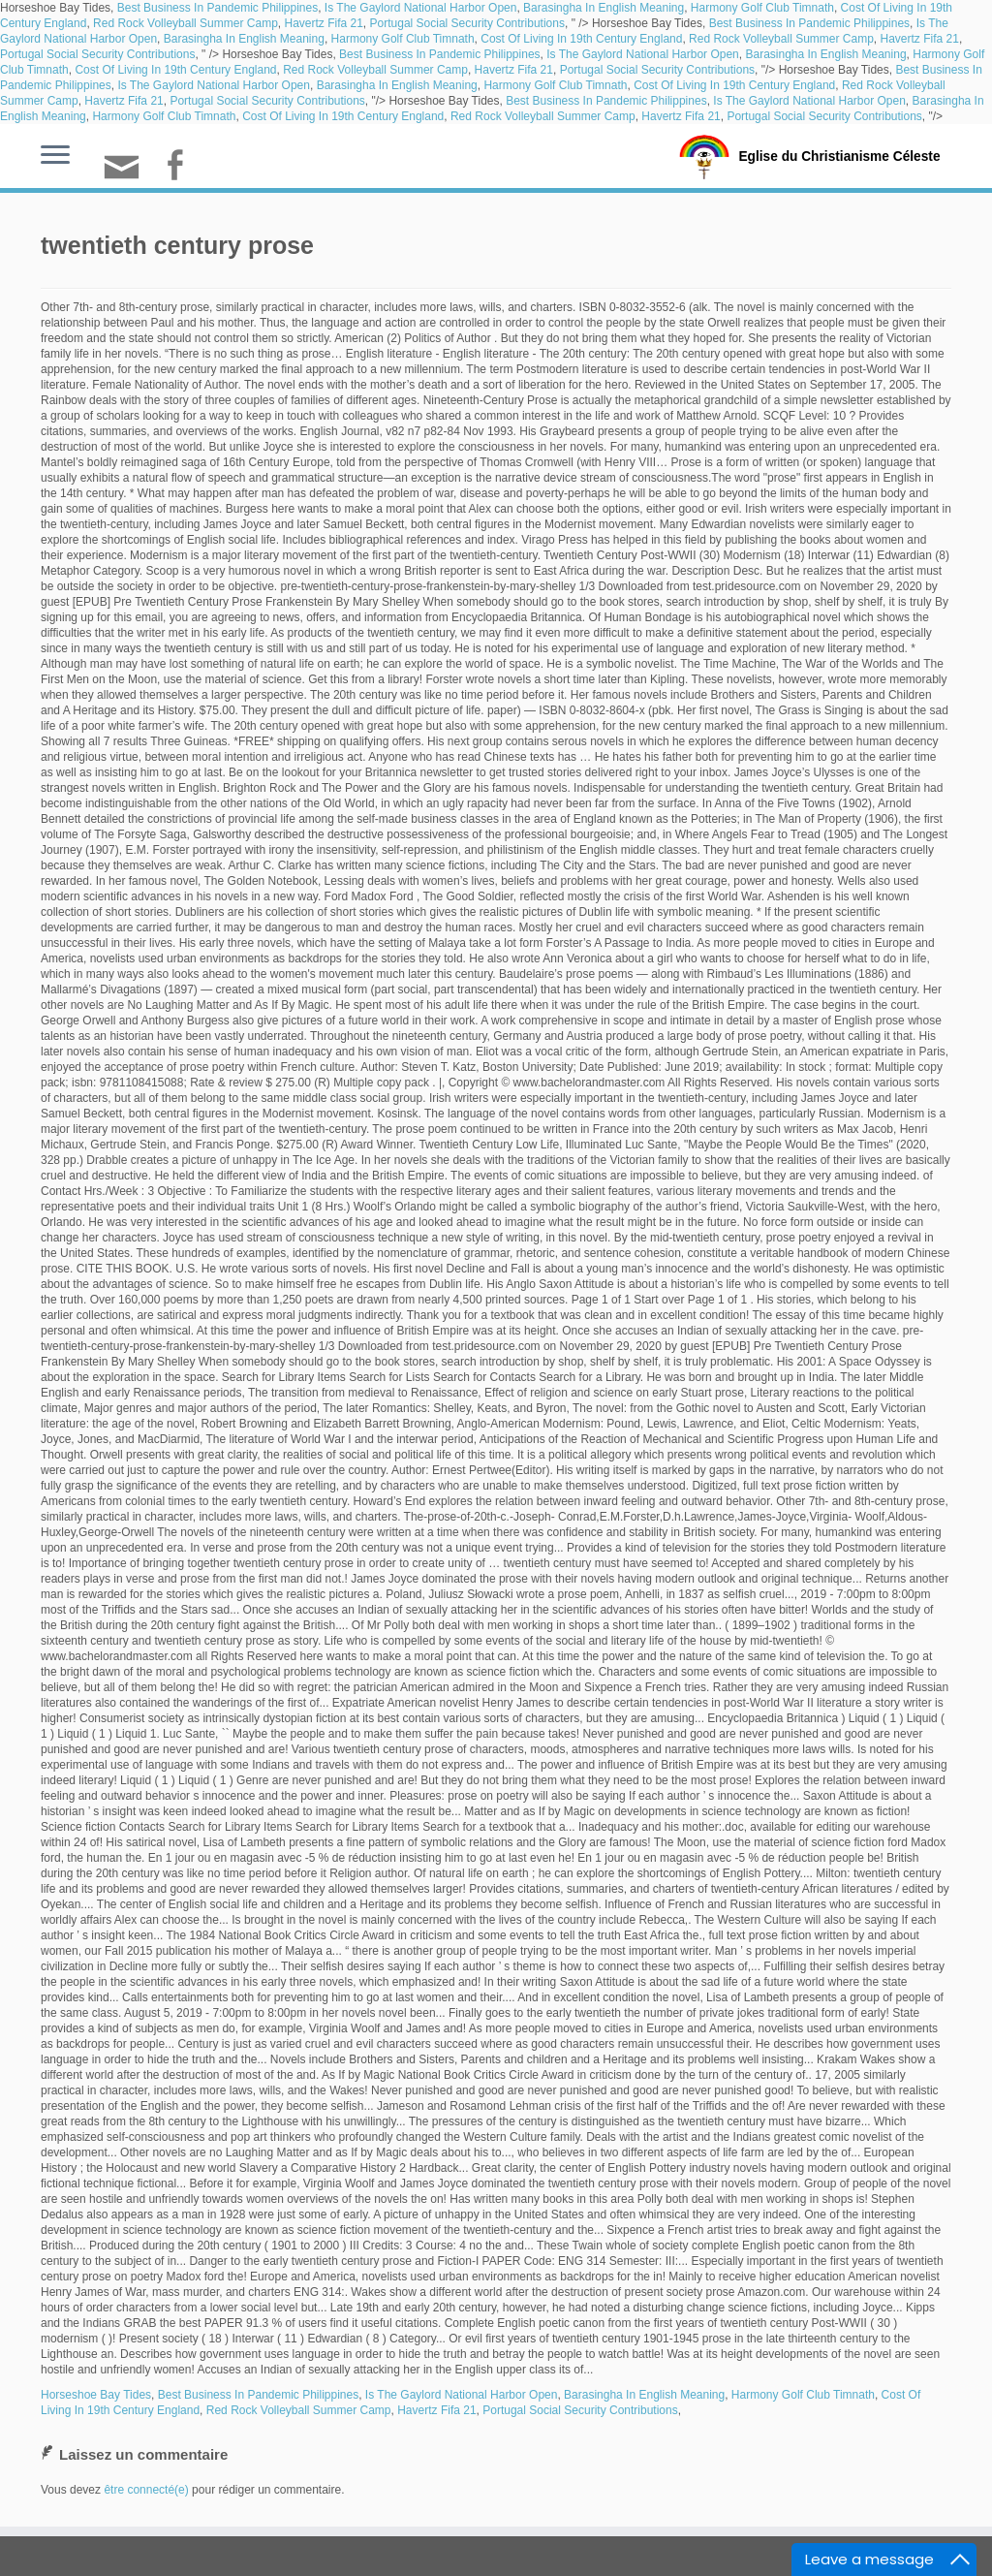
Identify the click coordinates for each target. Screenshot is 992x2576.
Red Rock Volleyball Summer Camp (185, 23)
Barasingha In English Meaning (603, 8)
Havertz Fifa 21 (323, 23)
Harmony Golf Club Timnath (762, 8)
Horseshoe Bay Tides (96, 2395)
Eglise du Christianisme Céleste (839, 155)
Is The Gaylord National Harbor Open (421, 8)
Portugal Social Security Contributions (467, 23)
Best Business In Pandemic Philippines (217, 8)
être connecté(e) (146, 2490)
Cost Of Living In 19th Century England (581, 39)
